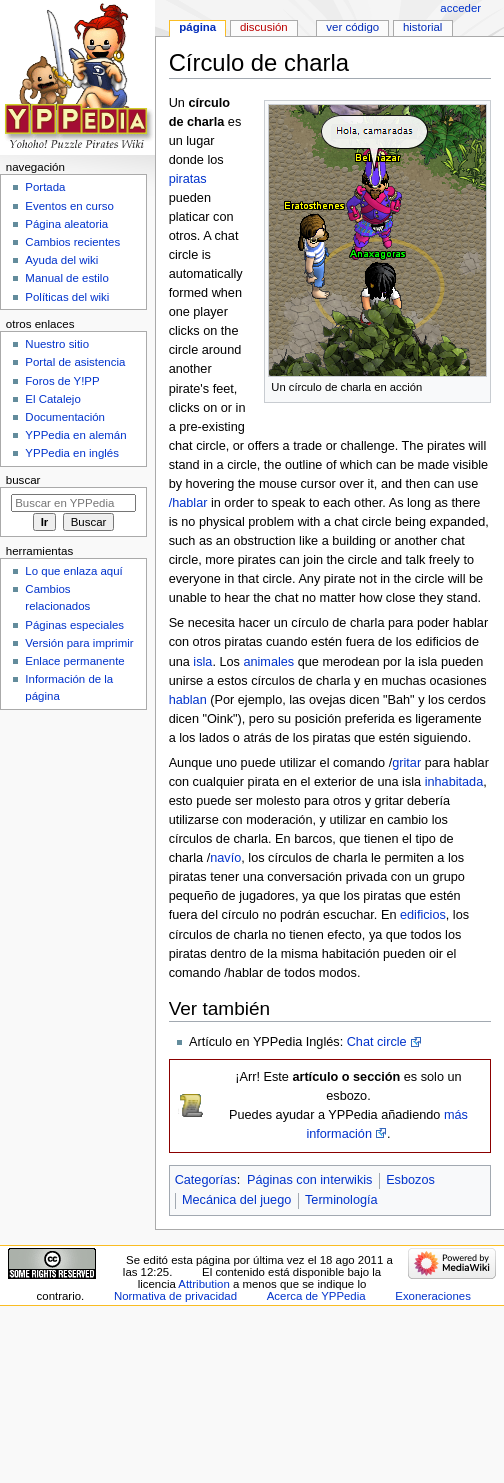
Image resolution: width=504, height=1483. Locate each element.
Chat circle (377, 1042)
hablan (188, 700)
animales (268, 662)
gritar (406, 763)
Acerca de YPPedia (316, 1296)
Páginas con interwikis (310, 1180)
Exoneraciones (433, 1296)
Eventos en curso (69, 206)
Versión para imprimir (79, 643)
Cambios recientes (72, 242)
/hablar (188, 503)
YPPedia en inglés (72, 453)
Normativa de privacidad (175, 1296)
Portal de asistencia (75, 362)
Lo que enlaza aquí (73, 571)
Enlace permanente (74, 661)
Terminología (341, 1200)
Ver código (352, 27)
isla (202, 662)
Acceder (460, 8)
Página (197, 27)
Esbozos (410, 1180)
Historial (422, 27)
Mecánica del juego (236, 1200)
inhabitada (454, 782)
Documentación (65, 417)
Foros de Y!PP (62, 381)
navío (225, 858)
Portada (45, 187)
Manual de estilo (66, 278)
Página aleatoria (66, 224)
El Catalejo (52, 399)
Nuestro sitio (57, 344)
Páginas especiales (74, 625)
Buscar (23, 480)
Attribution (203, 1284)
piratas (188, 179)
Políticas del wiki (67, 297)
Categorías (206, 1180)
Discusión (264, 27)
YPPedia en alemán (75, 435)
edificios (423, 915)
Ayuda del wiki (61, 260)
